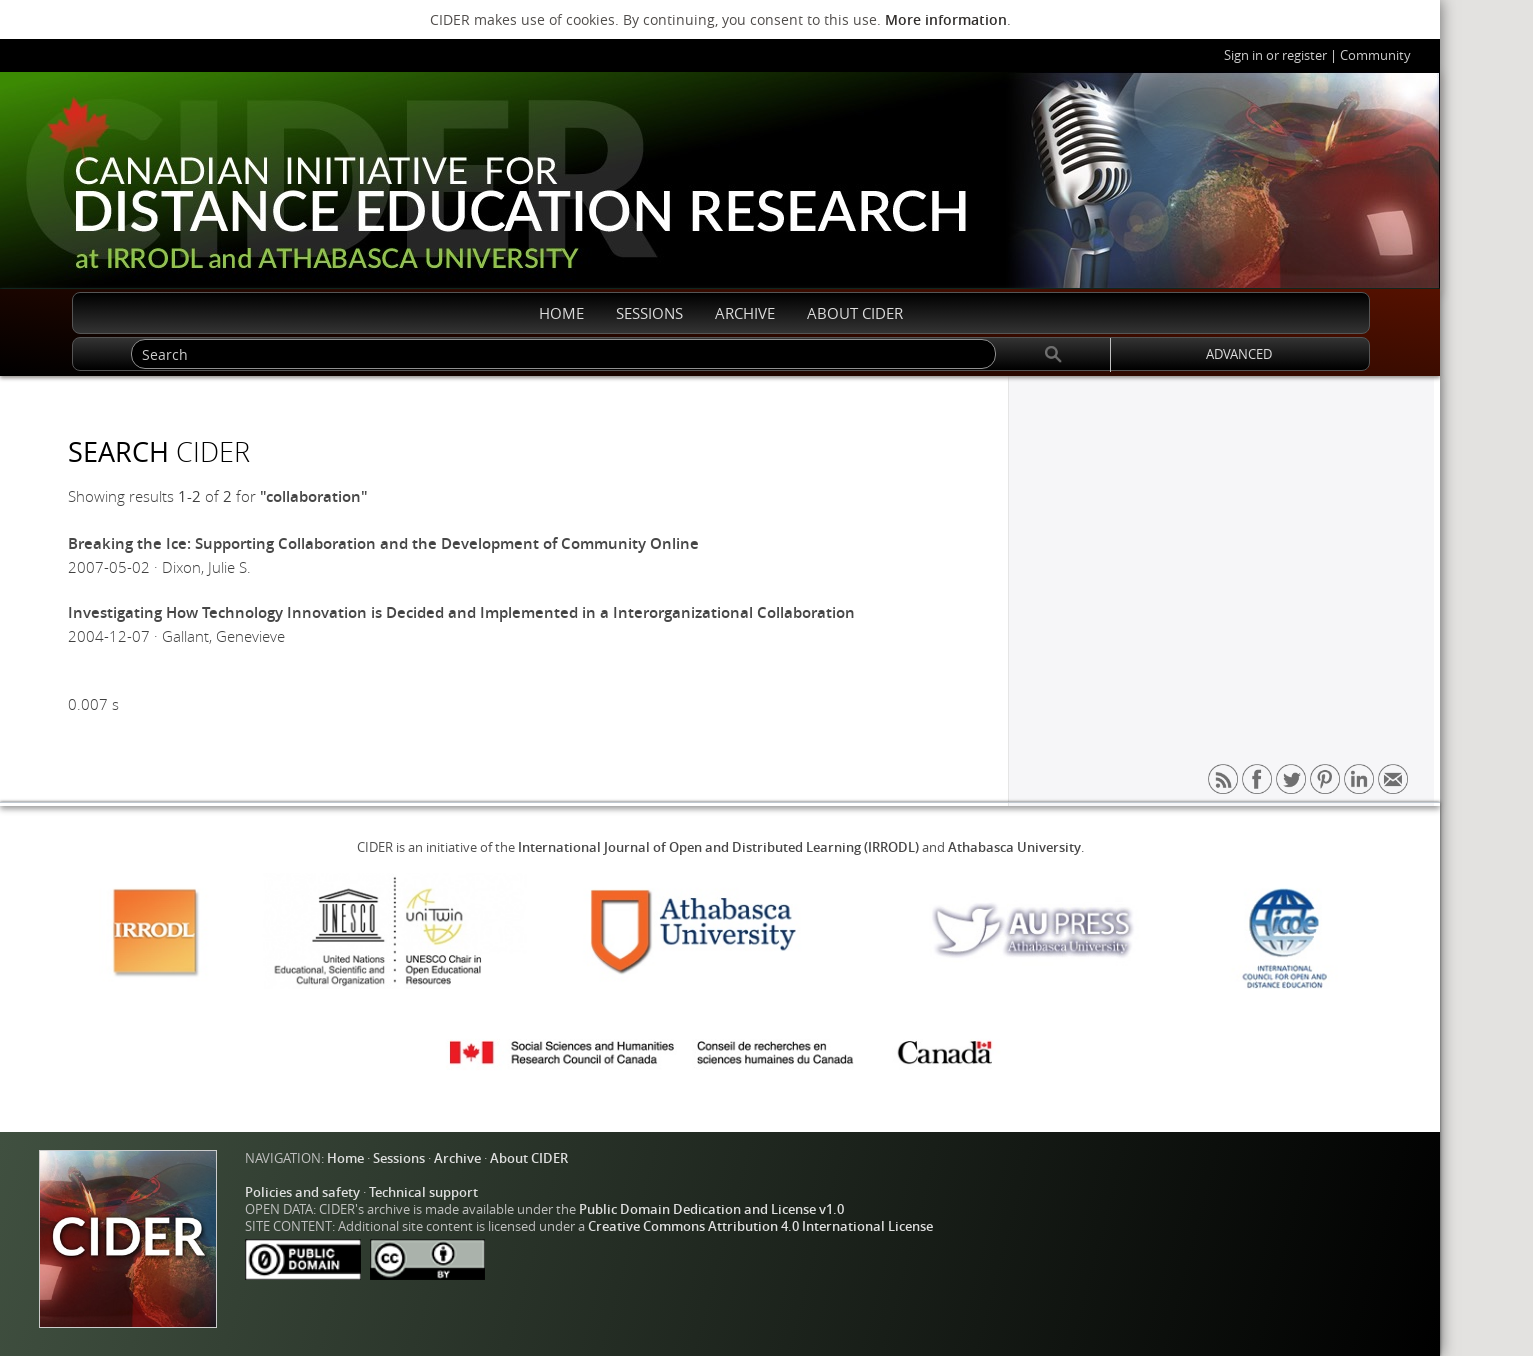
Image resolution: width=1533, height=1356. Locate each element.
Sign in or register (1275, 55)
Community (1375, 55)
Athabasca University (1014, 847)
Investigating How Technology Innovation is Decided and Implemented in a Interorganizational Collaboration (461, 612)
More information (946, 19)
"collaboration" (314, 496)
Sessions (399, 1158)
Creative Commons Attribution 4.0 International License (760, 1226)
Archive (457, 1158)
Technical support (423, 1192)
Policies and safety (302, 1192)
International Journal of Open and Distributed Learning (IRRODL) (718, 847)
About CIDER (529, 1158)
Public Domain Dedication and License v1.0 (711, 1209)
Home (345, 1158)
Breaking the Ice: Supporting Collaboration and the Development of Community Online (383, 543)
